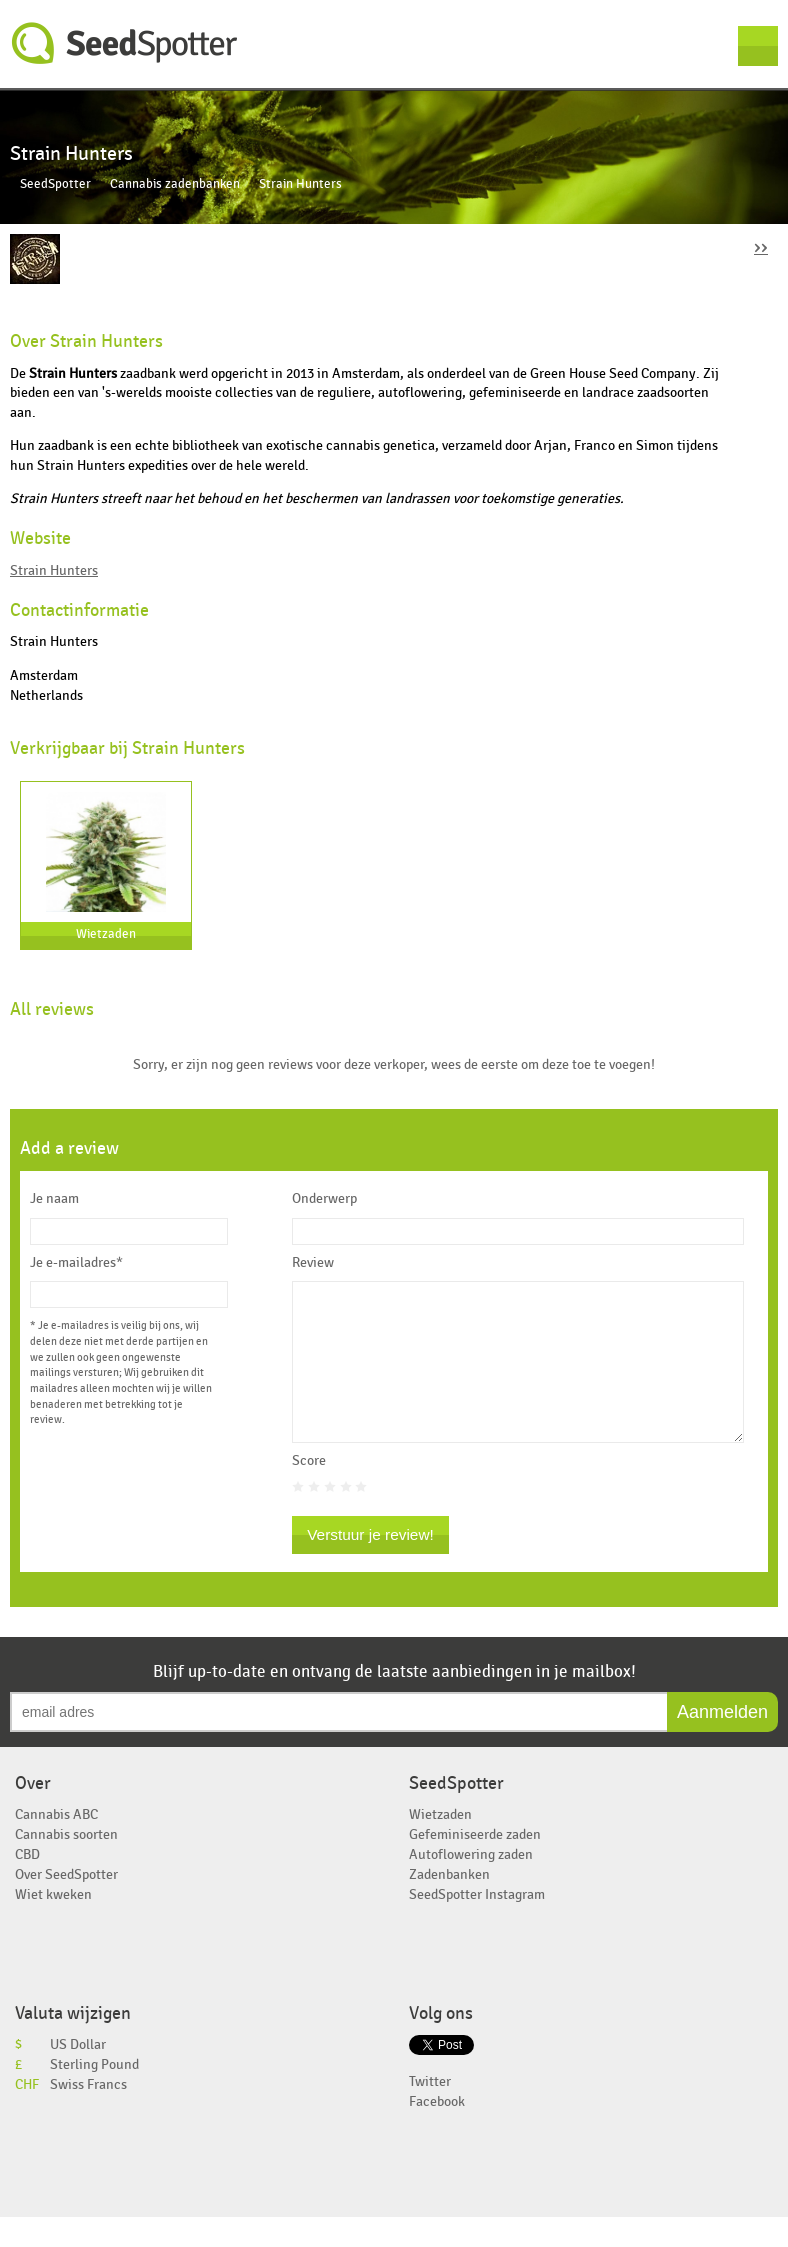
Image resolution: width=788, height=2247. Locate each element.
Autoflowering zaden (471, 1884)
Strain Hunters (54, 570)
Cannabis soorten (66, 1864)
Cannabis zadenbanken (175, 184)
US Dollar (78, 2074)
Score (309, 1491)
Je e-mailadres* (76, 1263)
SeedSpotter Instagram (477, 1924)
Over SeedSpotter (66, 1904)
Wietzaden (106, 934)
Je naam (54, 1199)
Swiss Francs (88, 2114)
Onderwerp (324, 1199)
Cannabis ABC (56, 1844)
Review (313, 1263)
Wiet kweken (53, 1924)
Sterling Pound (94, 2094)
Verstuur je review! (370, 1564)
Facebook (437, 2131)
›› (761, 246)
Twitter (430, 2111)
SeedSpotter (125, 43)
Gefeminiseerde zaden (475, 1864)
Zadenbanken (449, 1904)
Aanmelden (722, 1742)
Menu (758, 46)
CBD (27, 1884)
